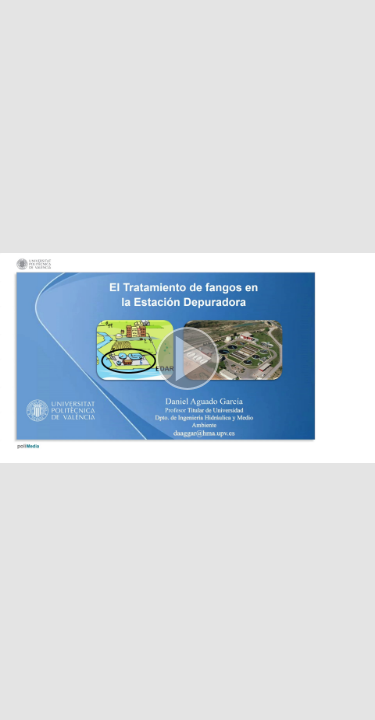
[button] (187, 360)
